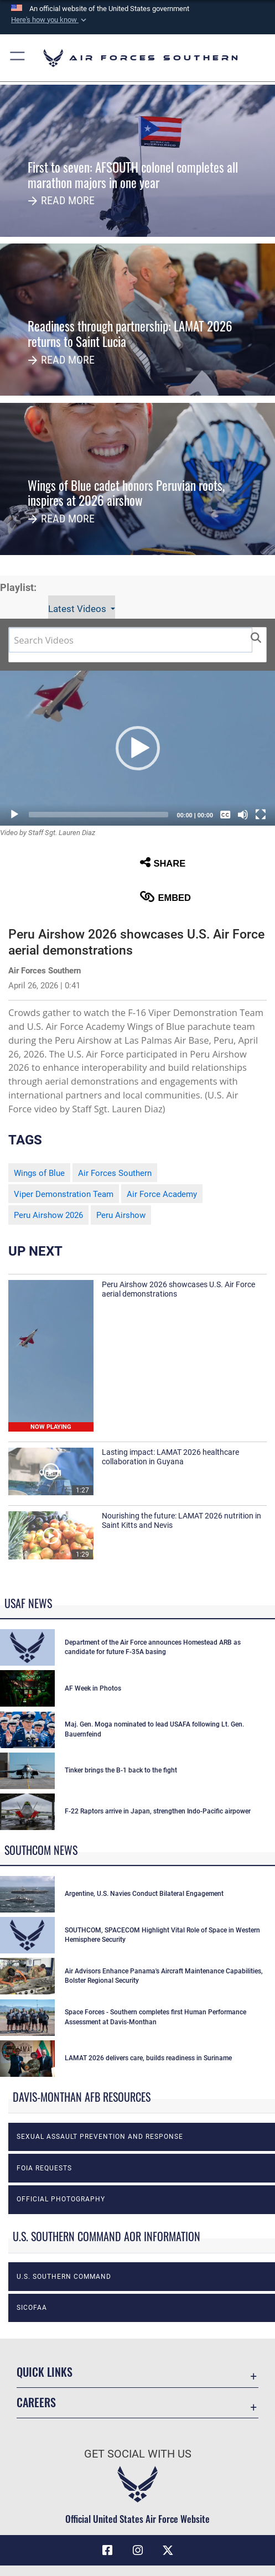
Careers (36, 2402)
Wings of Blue (39, 1173)
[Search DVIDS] (130, 640)
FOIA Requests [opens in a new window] (44, 2168)
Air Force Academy (162, 1194)
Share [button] (162, 862)
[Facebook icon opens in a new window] (107, 2550)
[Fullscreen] (260, 814)
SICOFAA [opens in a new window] (32, 2307)
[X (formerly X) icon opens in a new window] (167, 2550)
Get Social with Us (137, 2454)
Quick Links (44, 2372)
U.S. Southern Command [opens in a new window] (64, 2276)
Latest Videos (78, 609)
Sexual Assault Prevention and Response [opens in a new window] (100, 2136)
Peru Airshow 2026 (48, 1215)
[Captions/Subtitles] (225, 814)
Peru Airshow (121, 1215)
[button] (50, 19)
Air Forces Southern (115, 1173)
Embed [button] (165, 897)
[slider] (98, 814)
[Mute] (242, 814)
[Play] (14, 814)
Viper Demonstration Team (63, 1194)
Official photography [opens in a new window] (61, 2199)
